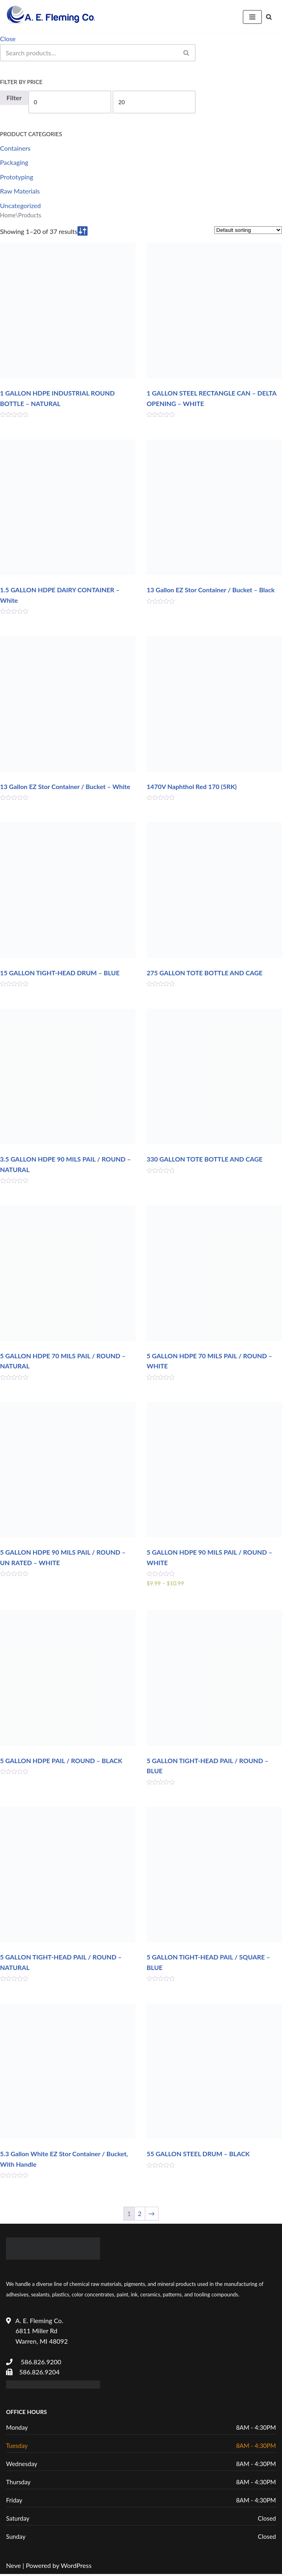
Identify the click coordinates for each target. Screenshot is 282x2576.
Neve (13, 2567)
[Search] (269, 17)
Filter (14, 97)
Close (8, 38)
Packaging (14, 162)
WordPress (76, 2567)
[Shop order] (248, 230)
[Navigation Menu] (252, 17)
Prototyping (16, 177)
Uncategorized (20, 205)
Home (8, 215)
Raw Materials (20, 191)
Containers (15, 148)
